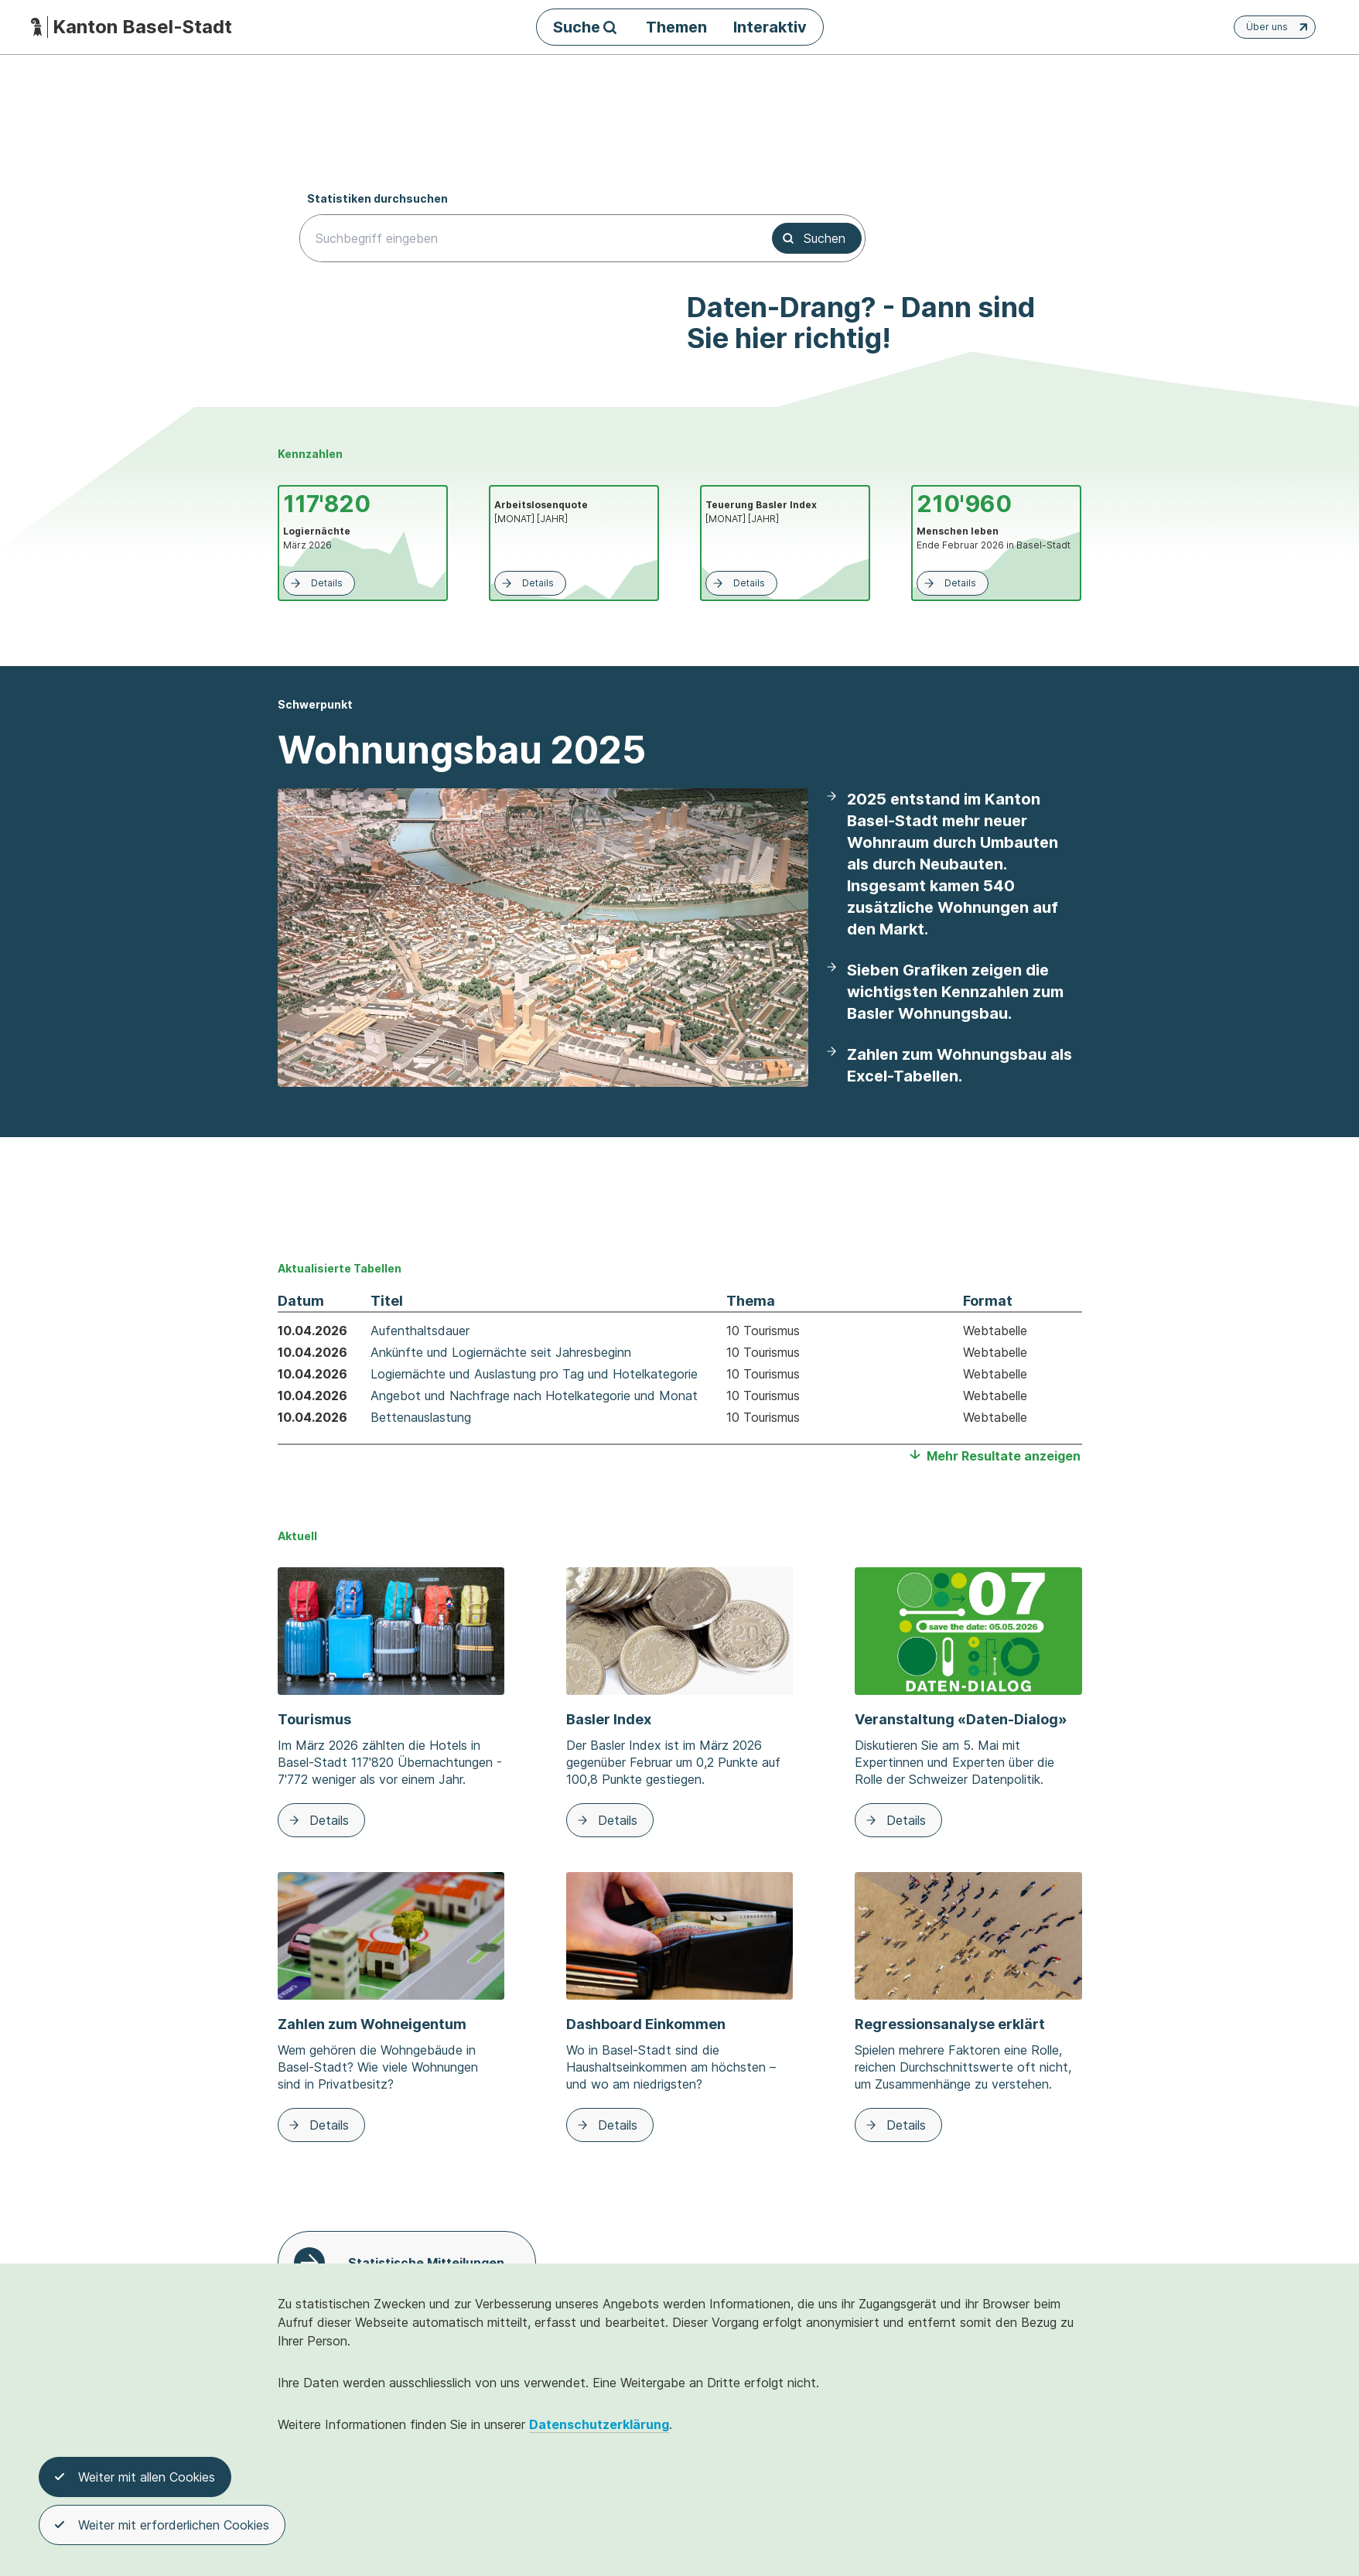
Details (315, 583)
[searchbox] (526, 238)
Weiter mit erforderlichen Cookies (162, 2527)
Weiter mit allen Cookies (135, 2479)
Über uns (1278, 27)
